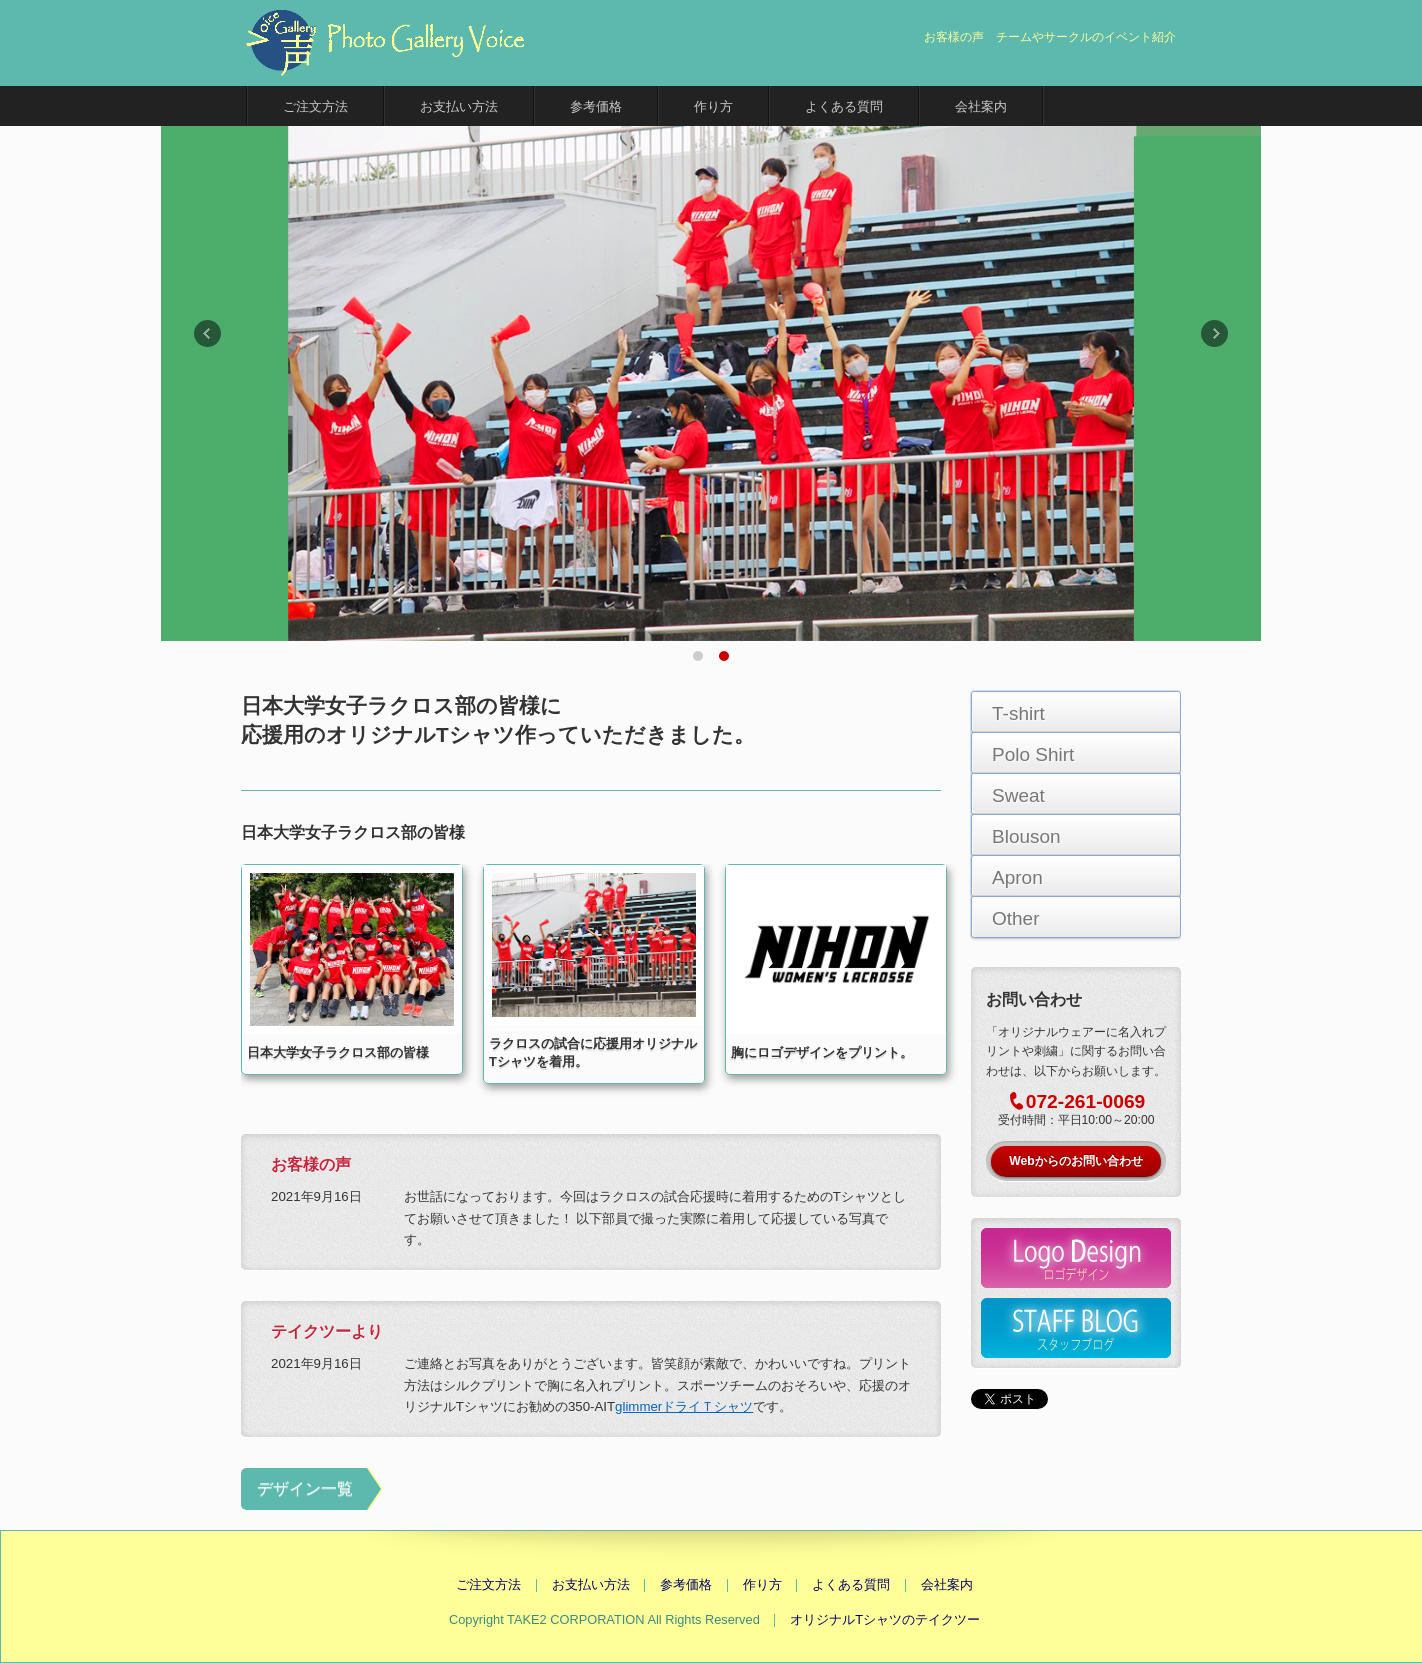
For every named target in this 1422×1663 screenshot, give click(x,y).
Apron (1017, 877)
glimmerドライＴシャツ (684, 1406)
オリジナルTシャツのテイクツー (885, 1619)
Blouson (1026, 836)
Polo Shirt (1033, 754)
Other (1016, 918)
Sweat (1018, 795)
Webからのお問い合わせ (1075, 1161)
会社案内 (981, 106)
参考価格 (596, 106)
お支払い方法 (459, 106)
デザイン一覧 (305, 1488)
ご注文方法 (315, 106)
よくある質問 (844, 106)
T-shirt (1018, 713)
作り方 (713, 106)
